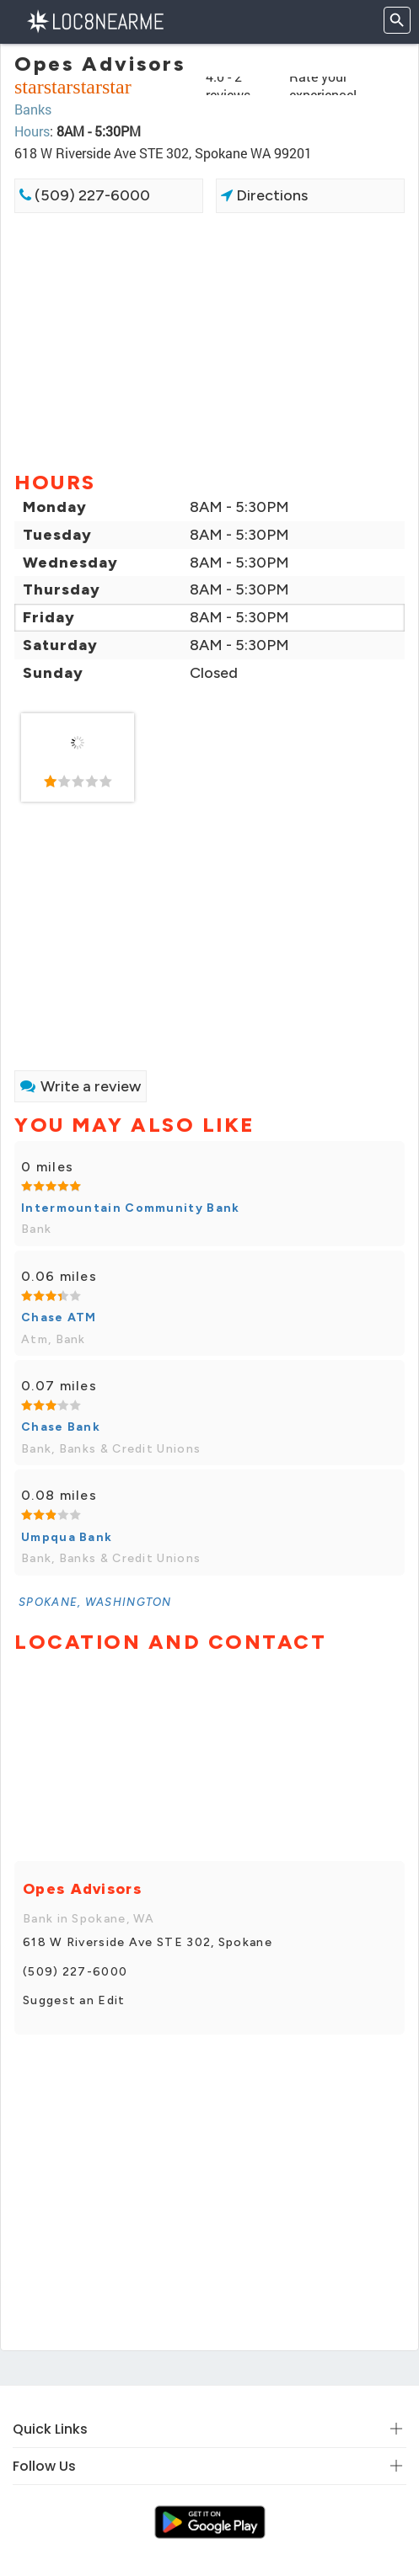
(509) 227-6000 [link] (84, 195)
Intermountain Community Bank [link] (130, 1208)
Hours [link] (32, 131)
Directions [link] (264, 195)
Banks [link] (32, 109)
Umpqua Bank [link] (66, 1537)
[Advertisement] (209, 340)
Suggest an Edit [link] (74, 2000)
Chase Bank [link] (60, 1427)
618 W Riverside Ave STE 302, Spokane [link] (147, 1942)
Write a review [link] (80, 1086)
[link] (77, 758)
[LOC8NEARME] (94, 20)
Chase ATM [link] (59, 1317)
